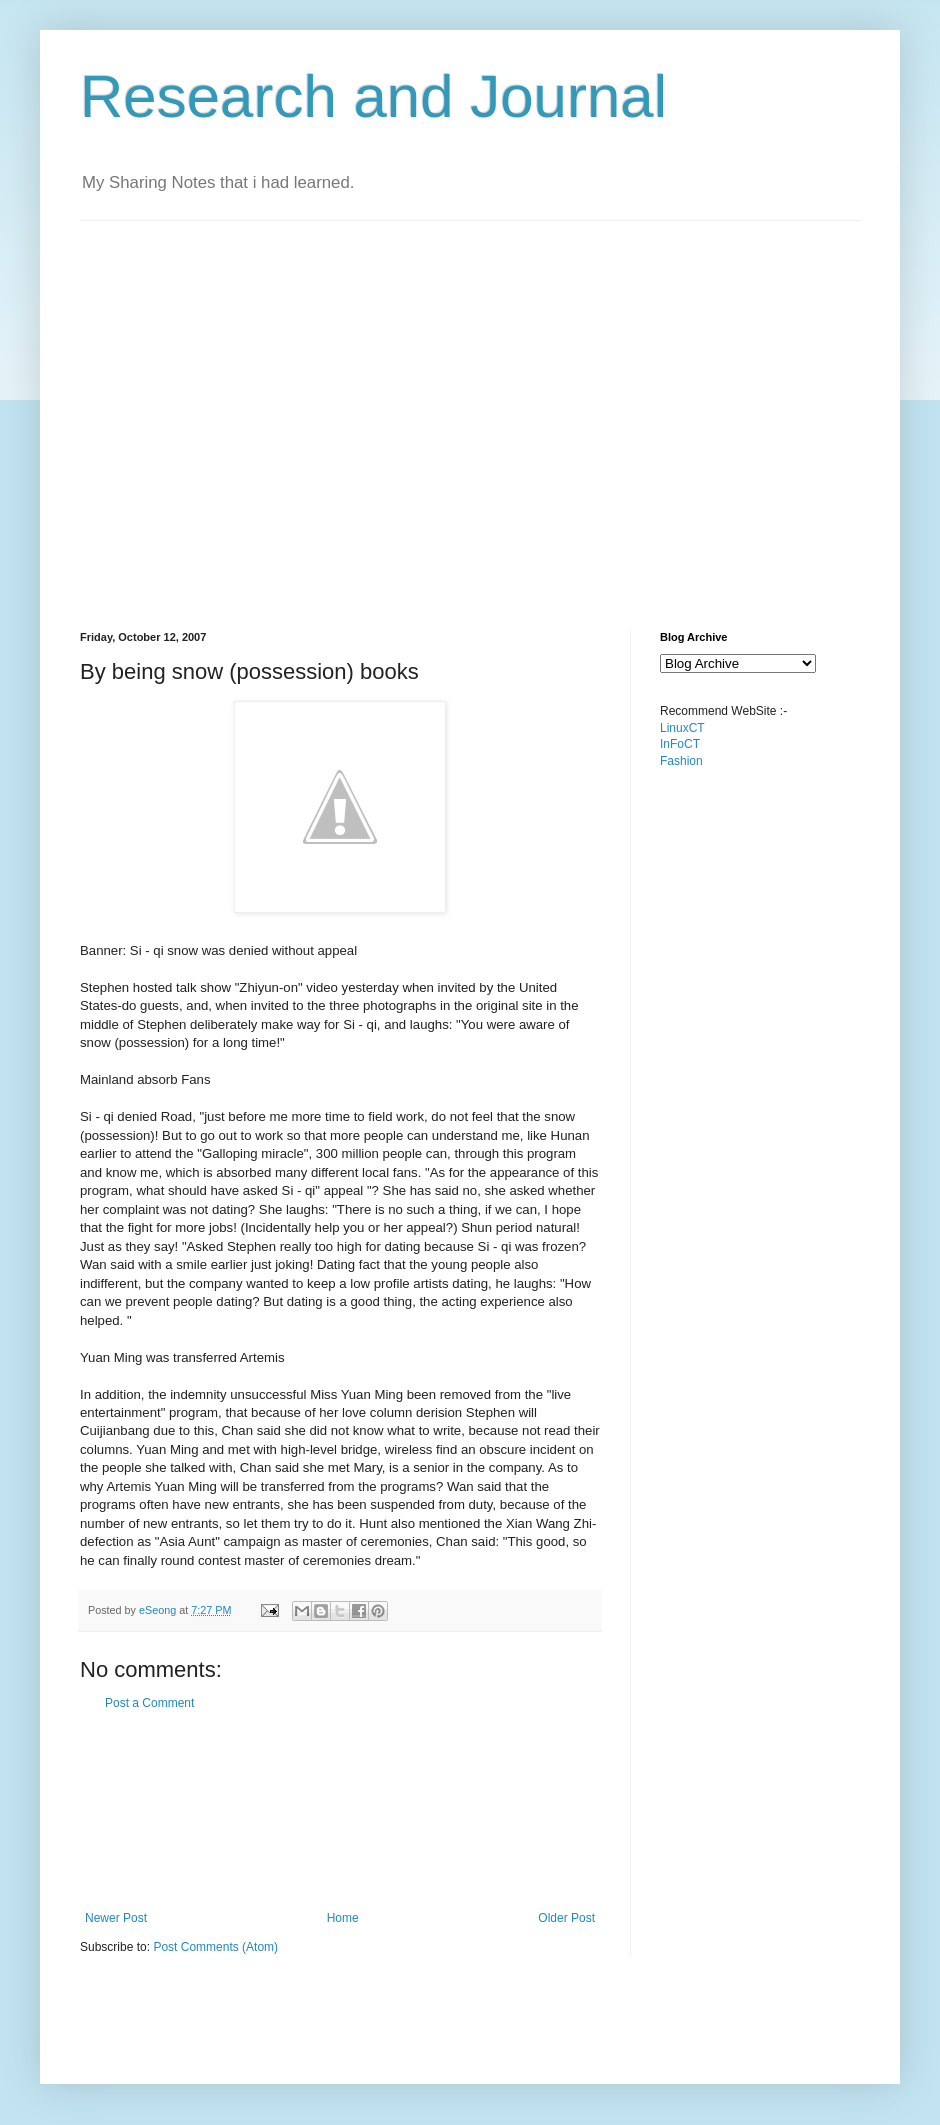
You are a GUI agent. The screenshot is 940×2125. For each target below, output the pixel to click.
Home (343, 1918)
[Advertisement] (187, 408)
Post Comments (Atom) (215, 1947)
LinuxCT (682, 728)
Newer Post (116, 1918)
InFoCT (680, 744)
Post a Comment (149, 1703)
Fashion (681, 761)
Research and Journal (373, 96)
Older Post (566, 1918)
